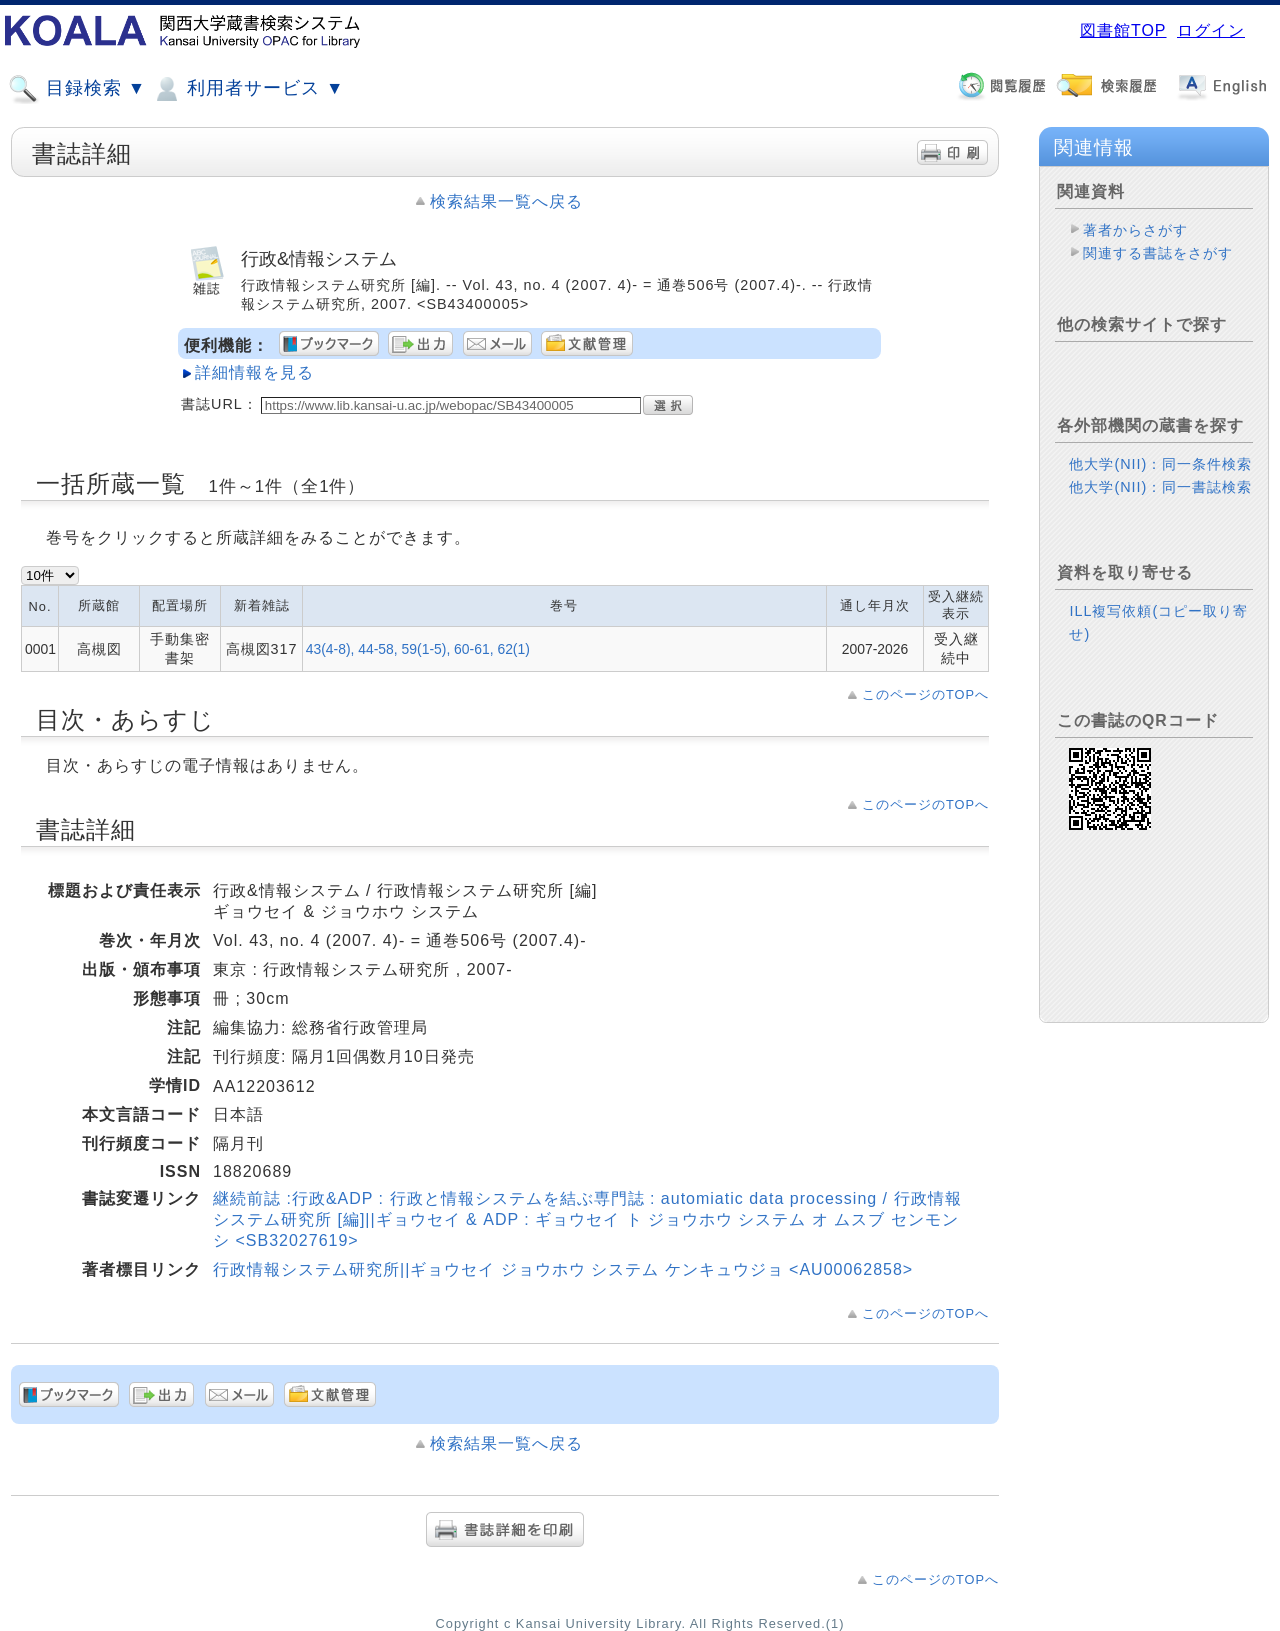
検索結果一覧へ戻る (506, 201)
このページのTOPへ (925, 694)
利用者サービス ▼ (247, 89)
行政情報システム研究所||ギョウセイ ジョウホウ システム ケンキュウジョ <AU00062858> (563, 1269)
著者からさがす (1135, 230)
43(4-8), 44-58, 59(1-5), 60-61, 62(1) (418, 649)
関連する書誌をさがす (1158, 253)
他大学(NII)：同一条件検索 (1160, 464)
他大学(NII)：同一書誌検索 (1160, 487)
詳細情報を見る (254, 372)
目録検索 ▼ (77, 89)
